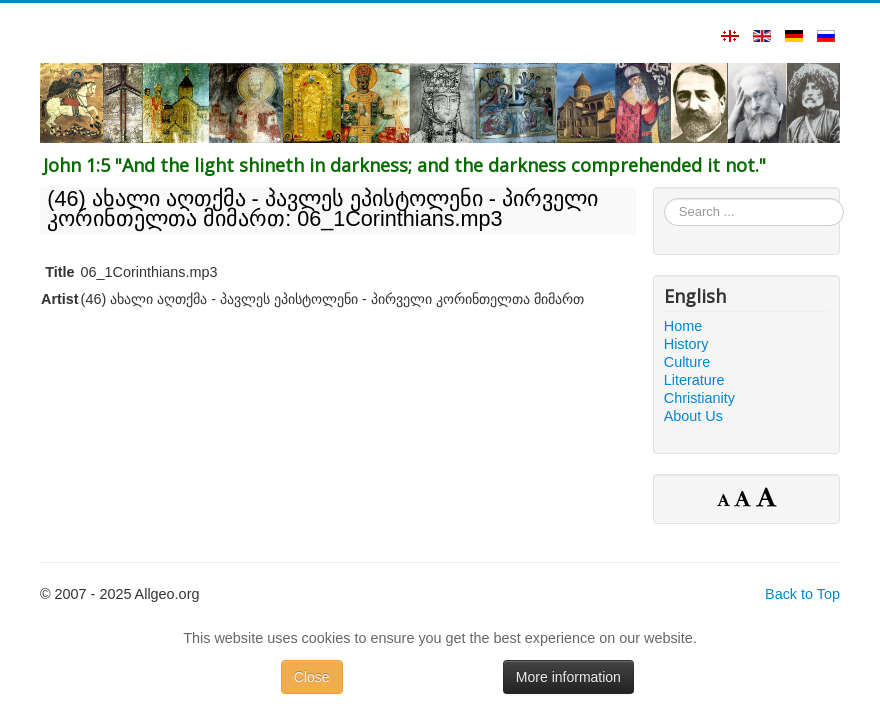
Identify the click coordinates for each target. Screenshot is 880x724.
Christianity (699, 398)
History (686, 344)
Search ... (664, 198)
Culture (687, 362)
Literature (694, 380)
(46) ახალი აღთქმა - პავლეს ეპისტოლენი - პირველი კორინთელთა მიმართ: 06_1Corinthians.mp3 (322, 208)
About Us (693, 416)
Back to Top (802, 594)
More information (568, 677)
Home (683, 326)
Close (312, 677)
